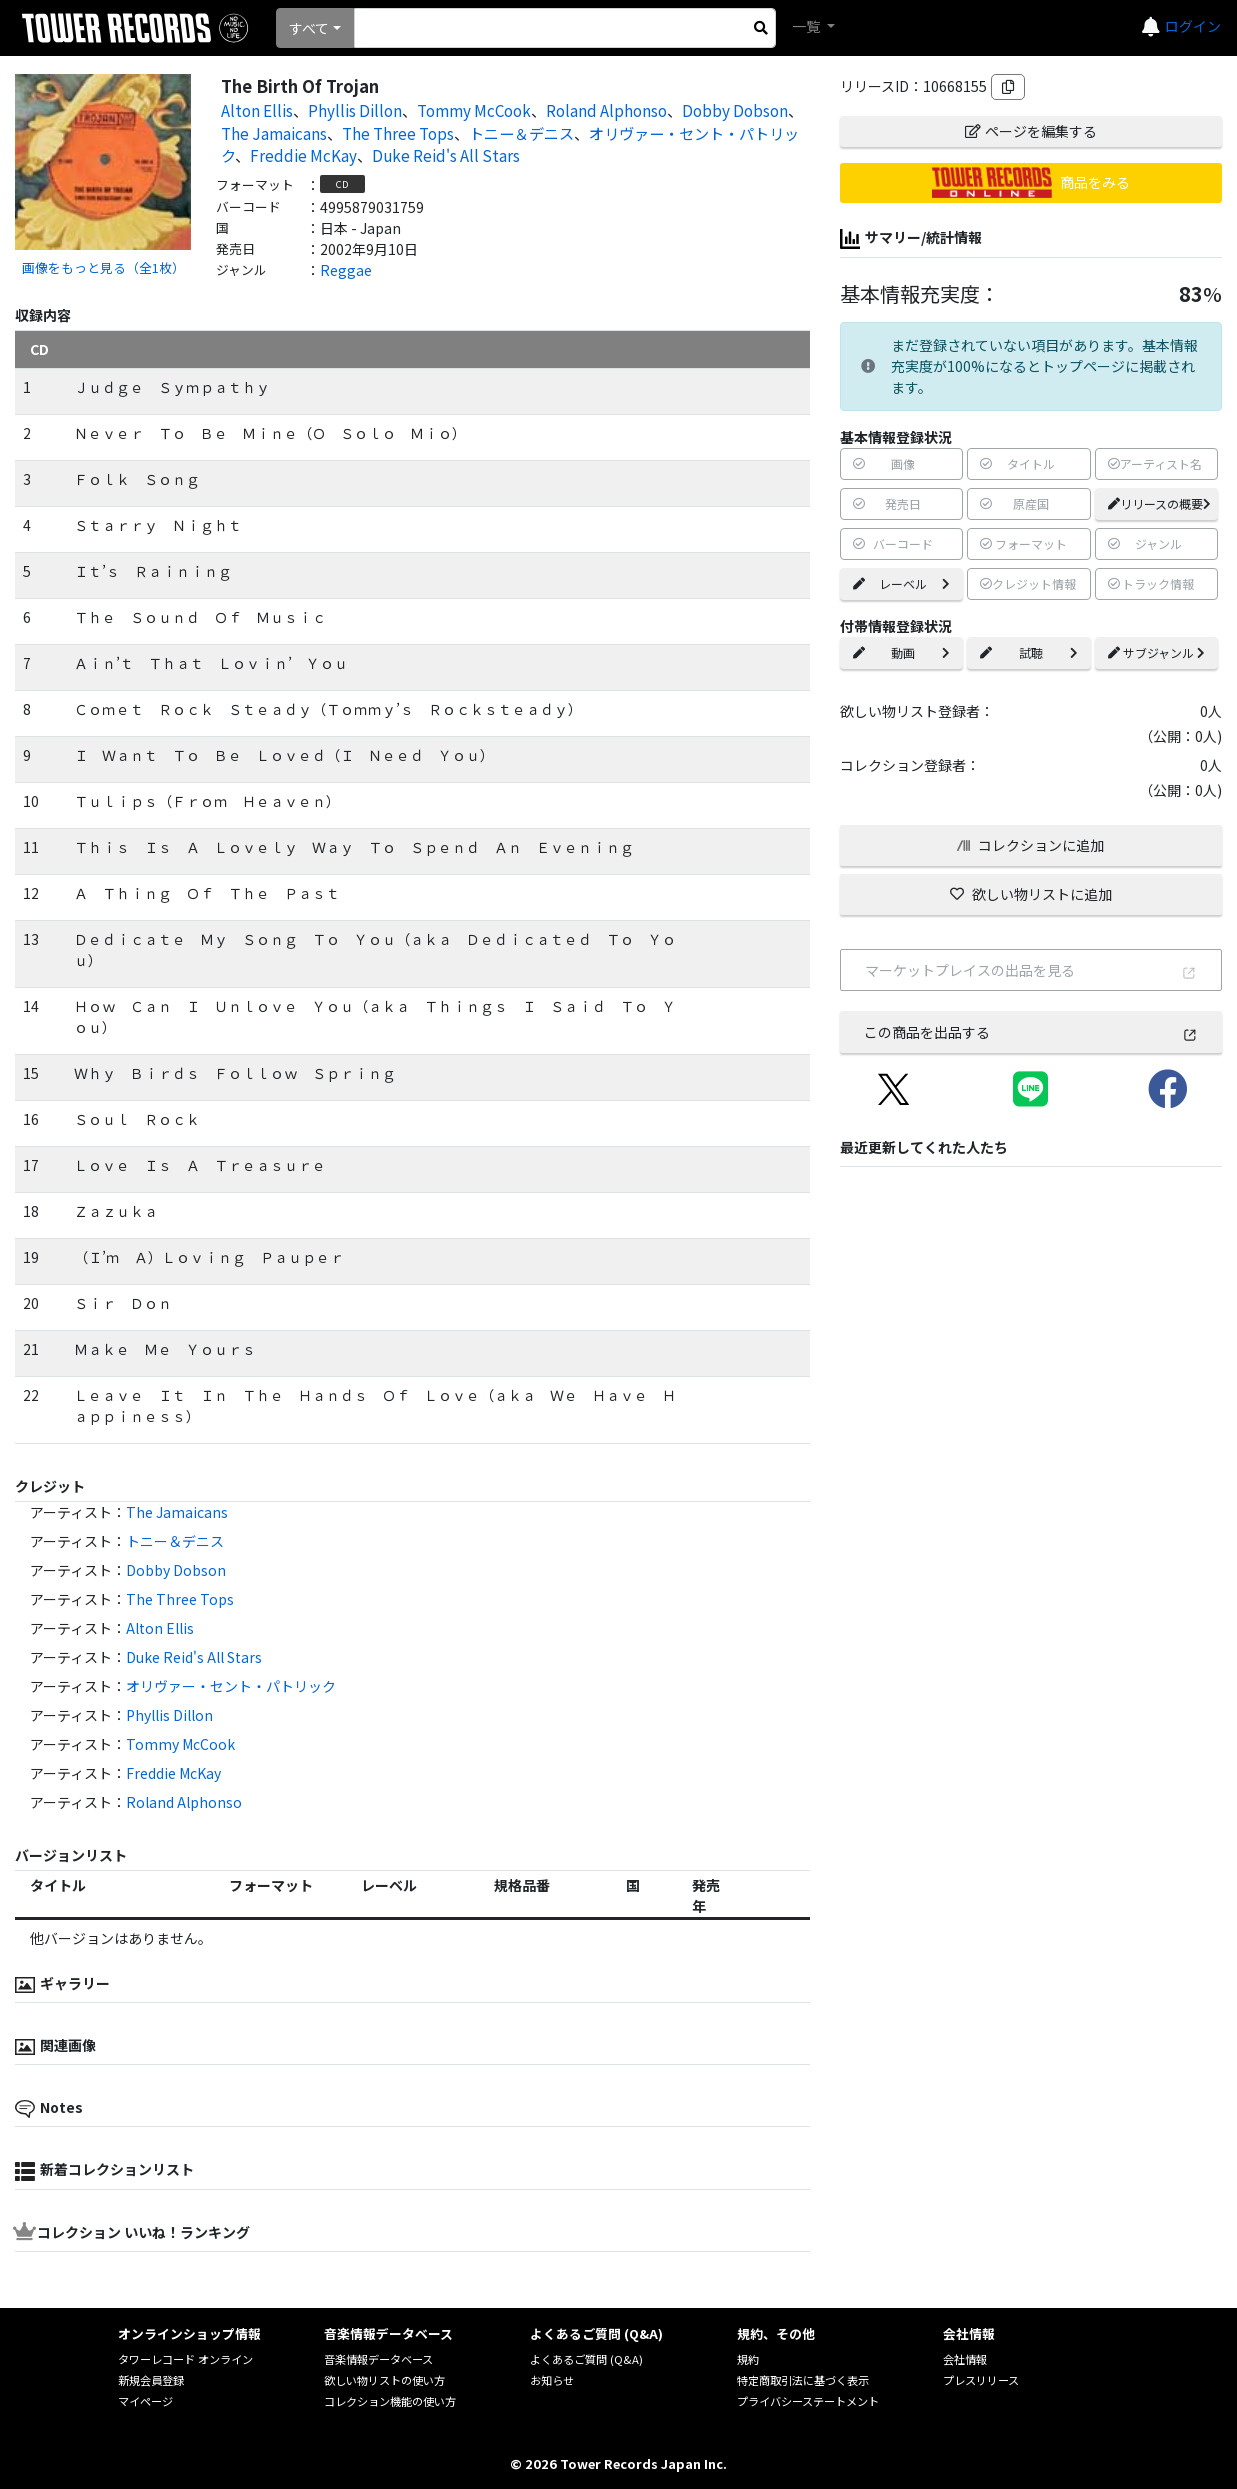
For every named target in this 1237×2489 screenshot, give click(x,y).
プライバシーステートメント (808, 2401)
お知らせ (552, 2380)
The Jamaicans (274, 133)
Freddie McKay (303, 155)
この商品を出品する (1031, 1032)
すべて (309, 28)
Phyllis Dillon (355, 110)
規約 (748, 2359)
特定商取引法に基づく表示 (803, 2380)
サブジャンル (1156, 652)
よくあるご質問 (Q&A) (586, 2359)
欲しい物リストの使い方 (384, 2380)
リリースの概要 (1159, 503)
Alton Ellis (257, 110)
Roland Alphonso (606, 110)
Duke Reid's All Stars (446, 155)
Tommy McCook (474, 110)
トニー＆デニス (521, 133)
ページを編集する (1031, 131)
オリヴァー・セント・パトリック (231, 1686)
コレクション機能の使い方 (390, 2401)
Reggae (346, 270)
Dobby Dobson (735, 110)
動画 (901, 652)
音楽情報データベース (378, 2359)
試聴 (1028, 652)
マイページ (145, 2401)
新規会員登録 (151, 2380)
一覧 (807, 26)
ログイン (1193, 26)
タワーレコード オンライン (185, 2359)
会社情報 (965, 2359)
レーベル (901, 583)
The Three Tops (398, 133)
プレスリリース (981, 2380)
